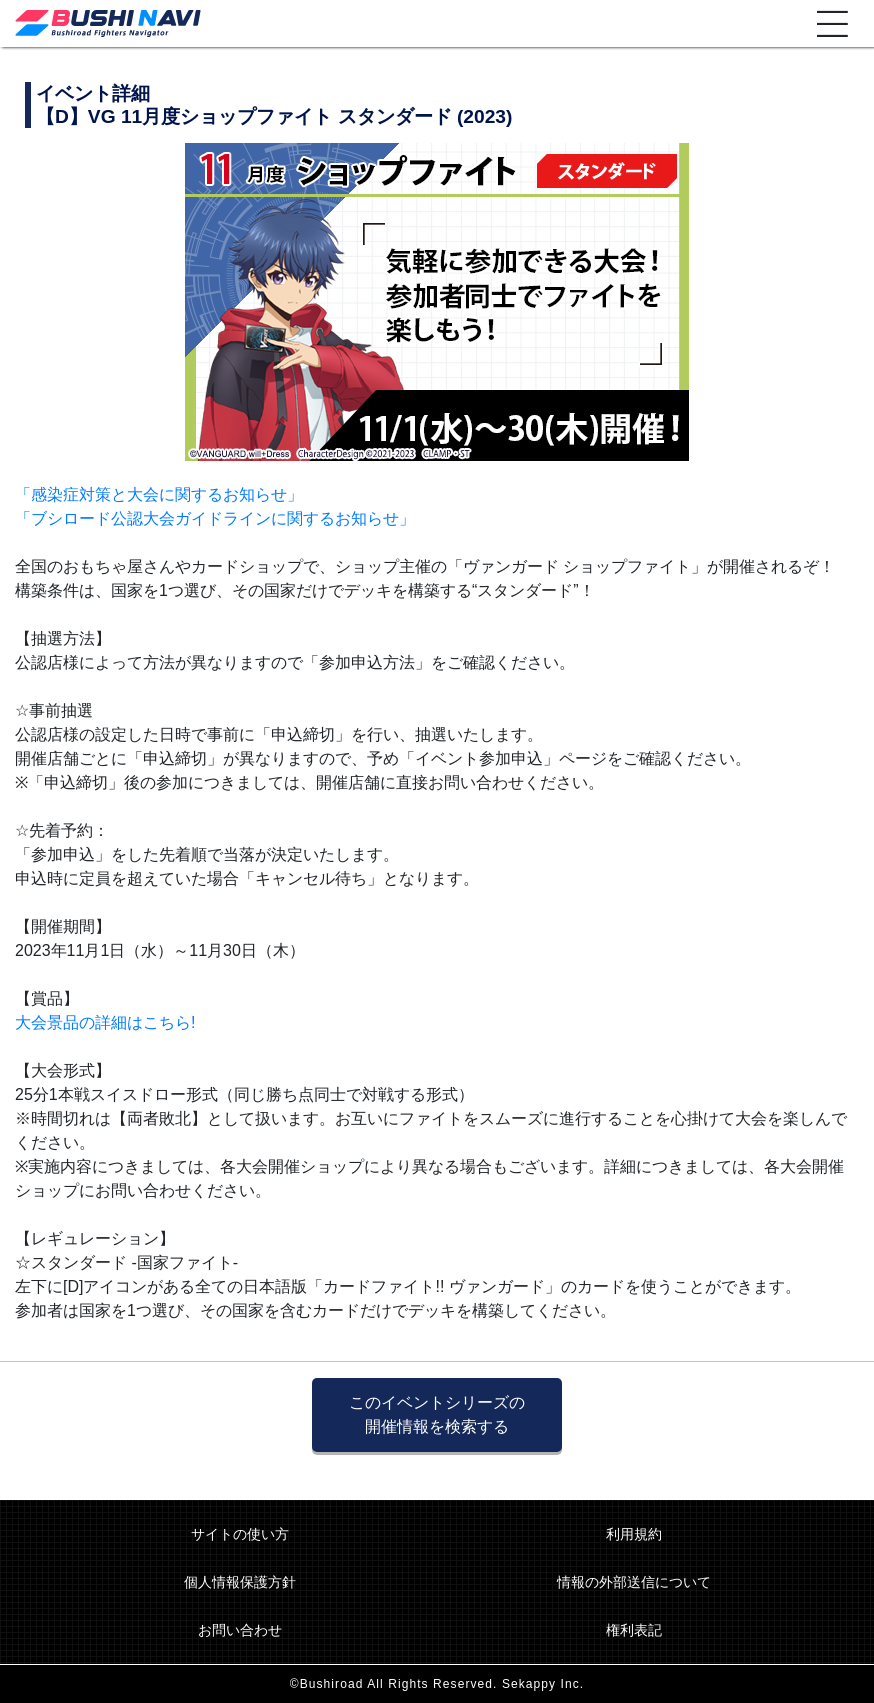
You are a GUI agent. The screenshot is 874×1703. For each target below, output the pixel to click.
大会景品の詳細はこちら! (105, 1022)
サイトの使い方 (240, 1534)
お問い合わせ (240, 1630)
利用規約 (634, 1534)
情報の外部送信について (634, 1582)
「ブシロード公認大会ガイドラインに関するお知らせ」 (215, 518)
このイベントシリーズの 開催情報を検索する (437, 1414)
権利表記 (634, 1630)
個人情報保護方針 (240, 1582)
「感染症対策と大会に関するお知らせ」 (159, 494)
